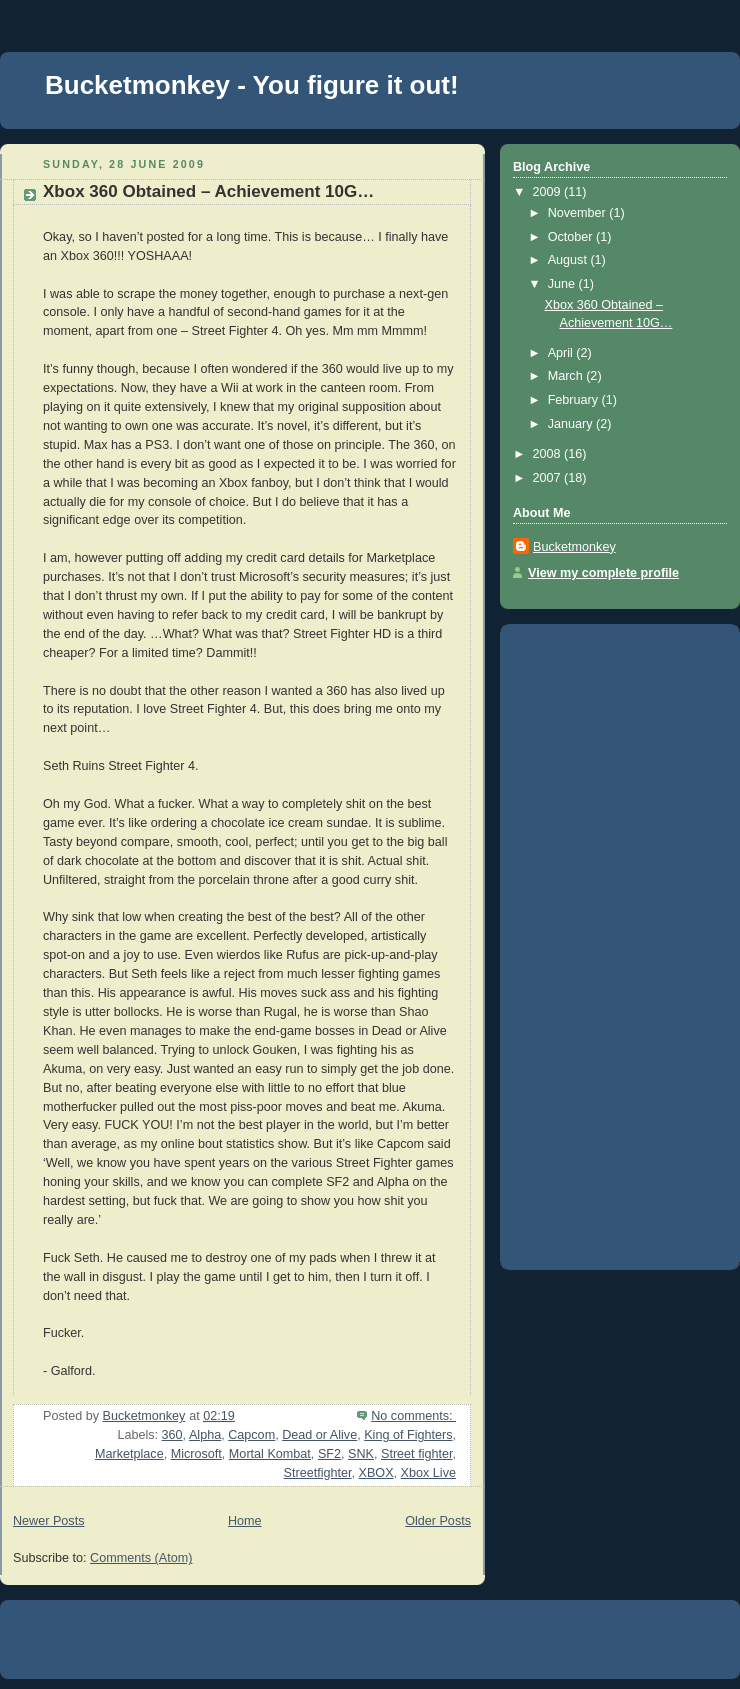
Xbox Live (428, 1473)
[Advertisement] (585, 940)
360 (172, 1435)
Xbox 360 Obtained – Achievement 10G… (208, 191)
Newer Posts (48, 1521)
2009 (549, 192)
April (562, 353)
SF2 (329, 1454)
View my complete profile (603, 573)
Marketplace (129, 1454)
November (579, 213)
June (563, 284)
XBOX (376, 1473)
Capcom (251, 1435)
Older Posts (438, 1521)
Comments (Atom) (141, 1558)
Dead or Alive (319, 1435)
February (575, 400)
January (572, 424)
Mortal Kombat (270, 1454)
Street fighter (417, 1454)
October (572, 237)
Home (245, 1521)
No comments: (413, 1416)
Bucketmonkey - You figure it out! (252, 85)
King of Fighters (408, 1435)
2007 (549, 478)
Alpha (205, 1435)
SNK (361, 1454)
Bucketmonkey (574, 547)
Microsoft (196, 1454)
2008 (549, 454)
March (567, 376)
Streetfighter (318, 1473)
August (569, 260)
